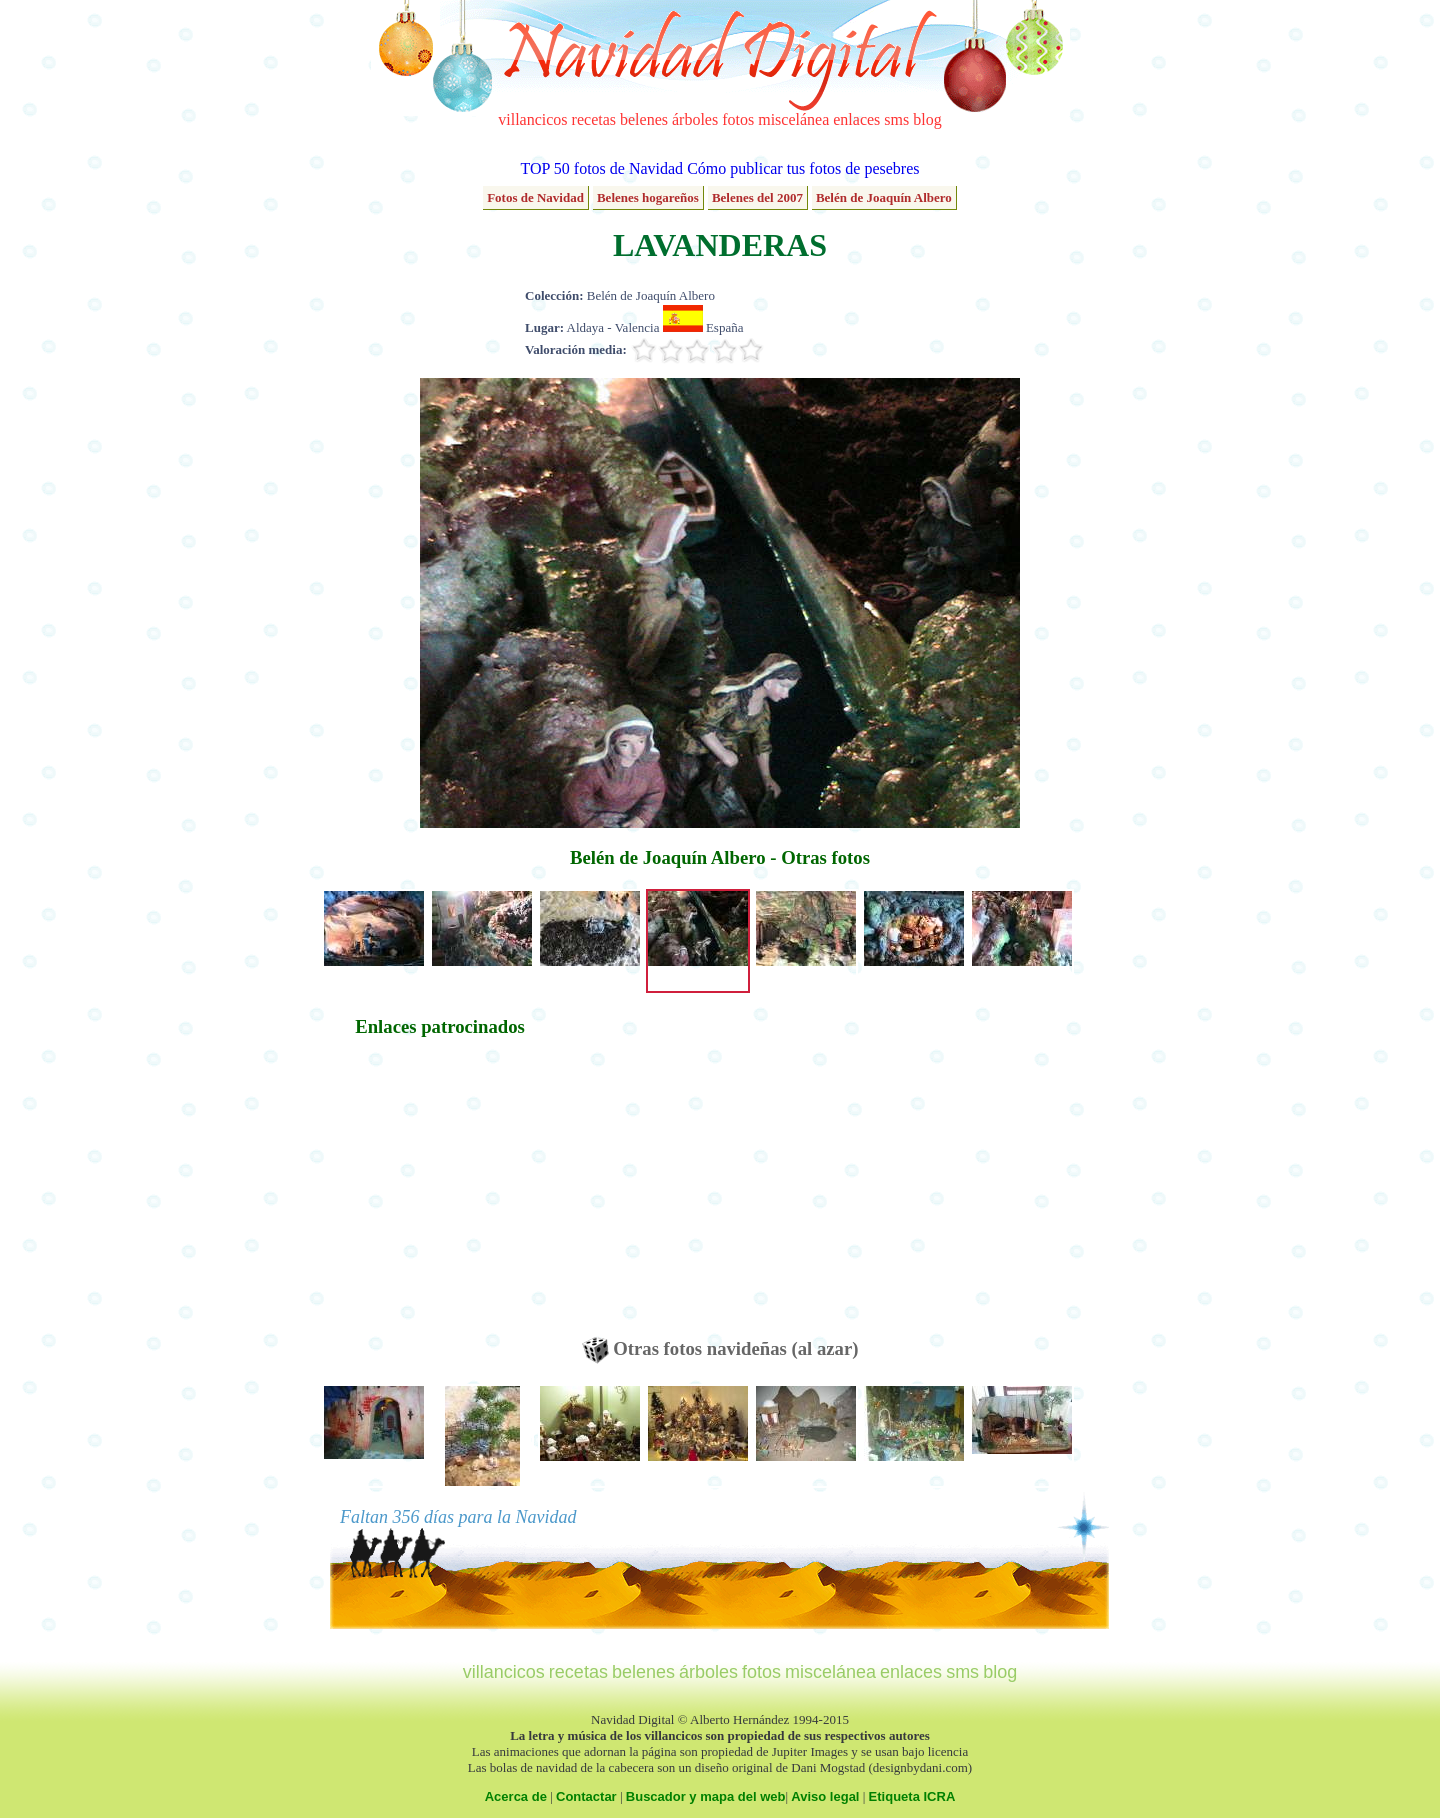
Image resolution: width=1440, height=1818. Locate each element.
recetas (594, 119)
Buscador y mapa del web (706, 1796)
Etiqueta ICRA (912, 1796)
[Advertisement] (440, 1197)
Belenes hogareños (648, 197)
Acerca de (516, 1796)
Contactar (586, 1796)
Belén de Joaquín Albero (884, 197)
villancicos (532, 119)
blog (927, 119)
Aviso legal (825, 1796)
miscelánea (793, 119)
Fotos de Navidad (535, 197)
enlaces (856, 119)
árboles (695, 119)
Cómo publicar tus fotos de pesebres (803, 168)
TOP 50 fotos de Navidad (601, 168)
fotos (738, 119)
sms (896, 119)
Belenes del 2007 (757, 197)
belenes (644, 119)
